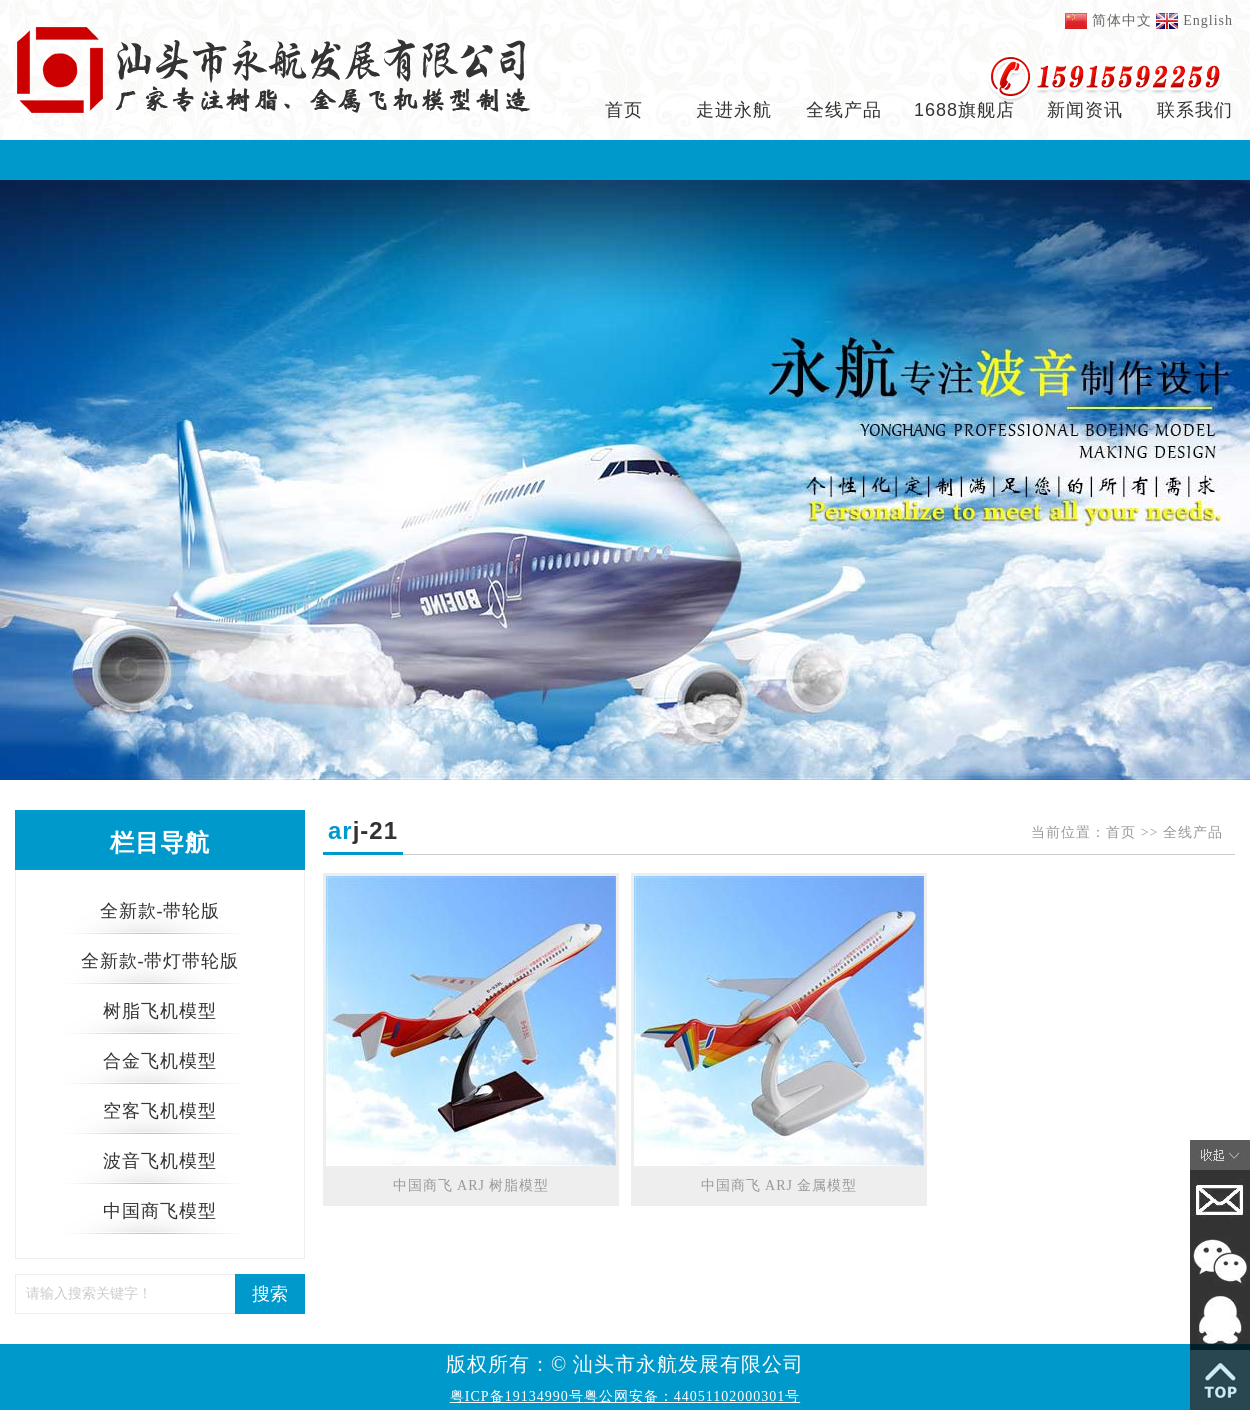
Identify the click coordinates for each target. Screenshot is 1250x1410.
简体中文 (1122, 20)
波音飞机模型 (160, 1161)
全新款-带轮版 (160, 911)
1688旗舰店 (964, 110)
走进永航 (734, 110)
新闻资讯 (1085, 110)
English (1208, 20)
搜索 (270, 1294)
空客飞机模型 (160, 1111)
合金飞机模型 (160, 1061)
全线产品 (844, 110)
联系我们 (1195, 110)
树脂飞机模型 (160, 1011)
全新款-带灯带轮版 (160, 961)
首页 (624, 110)
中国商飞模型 (160, 1211)
